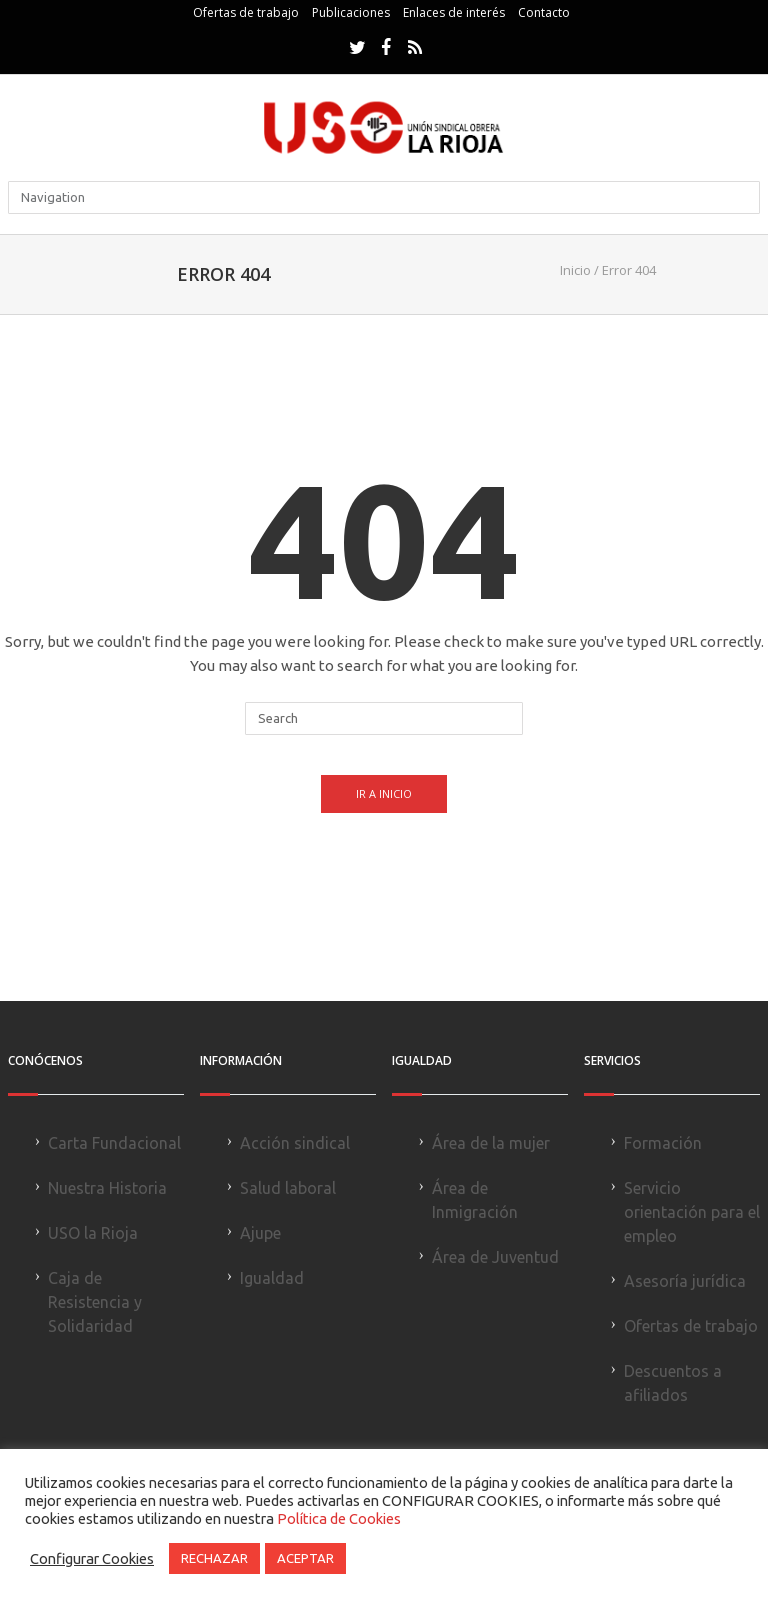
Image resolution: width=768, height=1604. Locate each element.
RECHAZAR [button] (214, 1558)
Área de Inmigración (475, 1200)
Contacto (544, 12)
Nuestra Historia (107, 1188)
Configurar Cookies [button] (92, 1558)
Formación (663, 1143)
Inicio (575, 270)
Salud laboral (288, 1188)
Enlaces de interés (454, 12)
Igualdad (272, 1278)
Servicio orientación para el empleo (692, 1212)
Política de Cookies (339, 1518)
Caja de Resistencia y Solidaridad (95, 1302)
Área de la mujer (491, 1143)
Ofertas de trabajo (246, 12)
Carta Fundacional (114, 1143)
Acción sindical (295, 1143)
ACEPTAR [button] (305, 1558)
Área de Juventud (495, 1257)
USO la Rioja (93, 1233)
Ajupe (260, 1233)
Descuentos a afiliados (673, 1383)
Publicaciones (351, 12)
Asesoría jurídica (685, 1281)
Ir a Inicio (384, 793)
